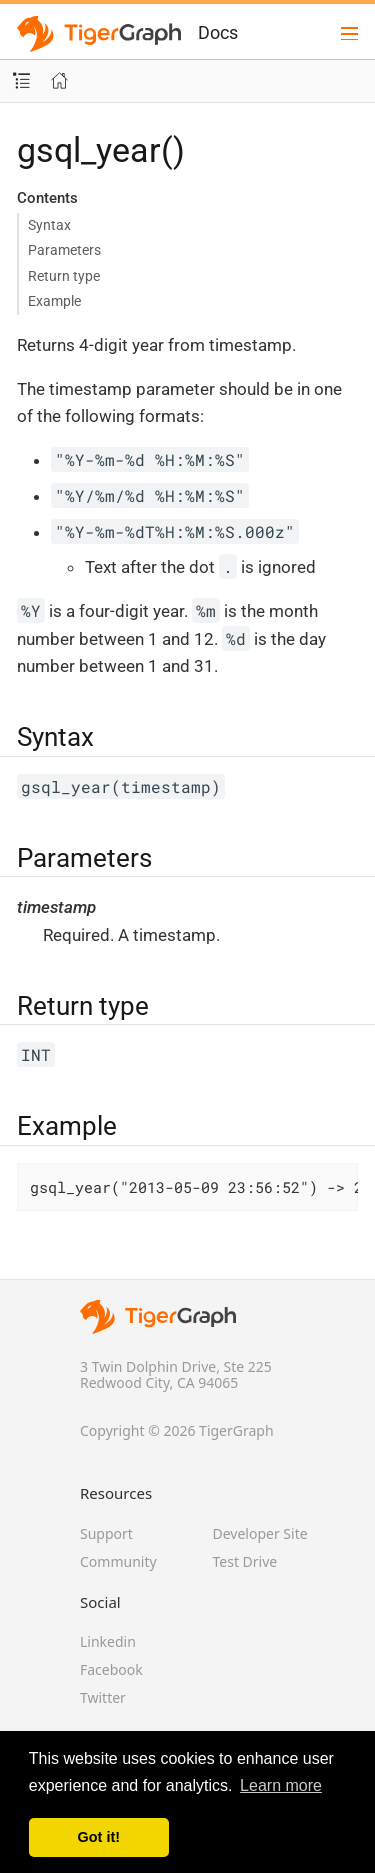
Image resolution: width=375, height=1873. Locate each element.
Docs (218, 32)
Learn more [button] (281, 1785)
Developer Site (260, 1533)
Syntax (49, 225)
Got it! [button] (99, 1837)
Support (106, 1533)
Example (54, 301)
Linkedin (108, 1641)
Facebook (111, 1669)
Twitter (103, 1697)
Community (118, 1561)
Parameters (64, 250)
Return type (64, 276)
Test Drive (245, 1561)
